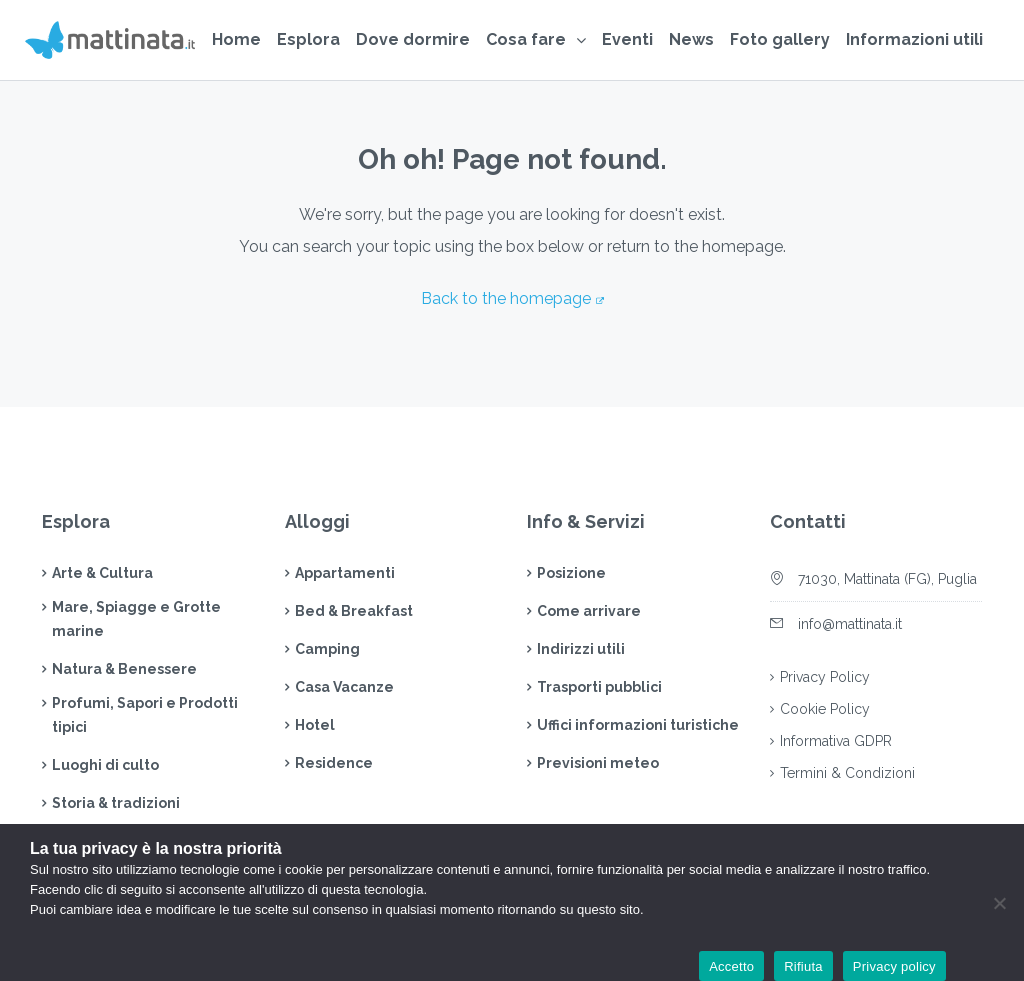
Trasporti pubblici (599, 687)
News (691, 39)
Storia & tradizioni (116, 803)
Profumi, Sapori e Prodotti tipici (145, 715)
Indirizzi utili (581, 649)
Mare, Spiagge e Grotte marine (136, 619)
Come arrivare (589, 611)
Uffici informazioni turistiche (638, 725)
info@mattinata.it (850, 624)
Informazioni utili (914, 39)
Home (236, 39)
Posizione (571, 573)
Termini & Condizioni (847, 773)
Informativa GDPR (836, 741)
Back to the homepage (506, 298)
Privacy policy (894, 966)
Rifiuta (803, 966)
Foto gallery (780, 39)
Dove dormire (413, 39)
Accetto (731, 966)
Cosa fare (526, 39)
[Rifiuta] (999, 903)
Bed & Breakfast (354, 611)
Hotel (315, 725)
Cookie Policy (825, 709)
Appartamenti (345, 573)
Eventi (627, 39)
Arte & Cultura (102, 573)
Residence (334, 763)
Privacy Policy (825, 677)
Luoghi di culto (105, 765)
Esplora (308, 39)
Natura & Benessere (124, 669)
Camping (327, 649)
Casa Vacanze (344, 687)
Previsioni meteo (598, 763)
